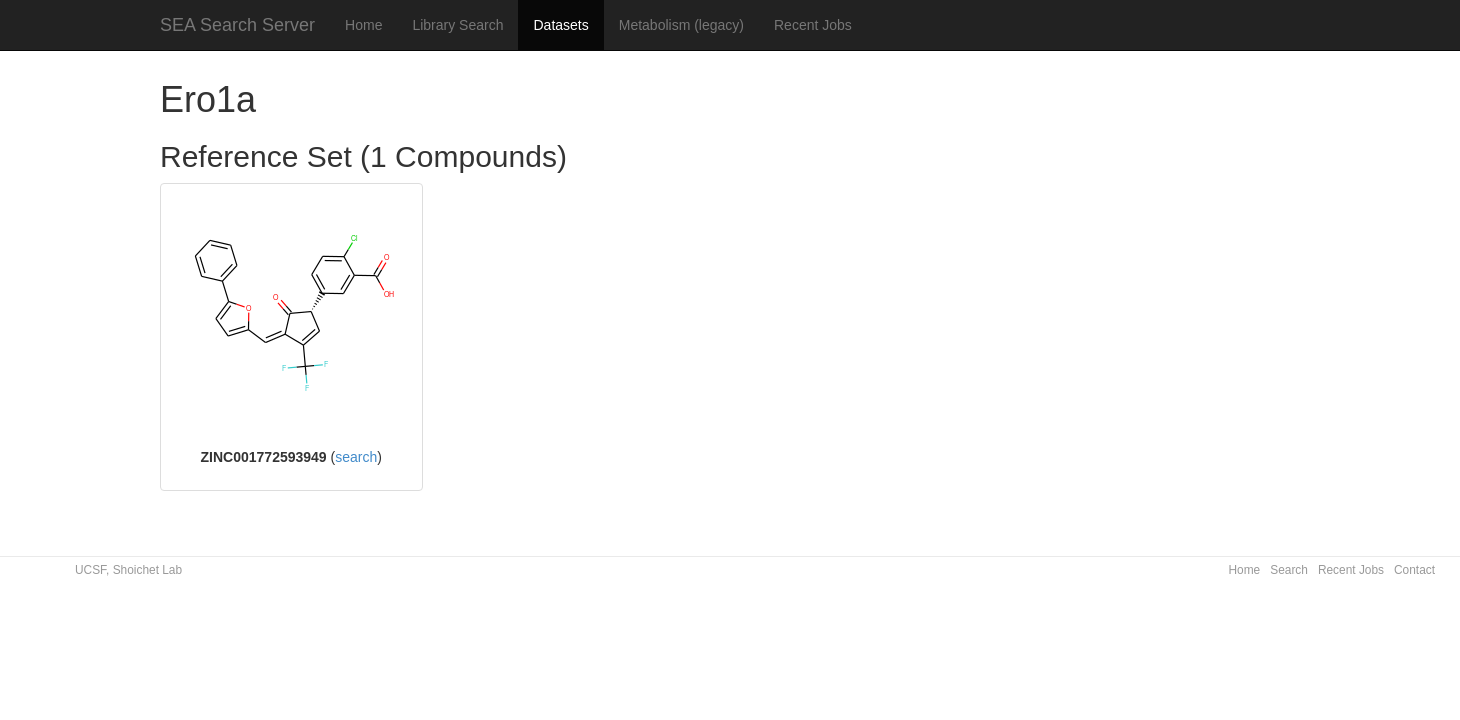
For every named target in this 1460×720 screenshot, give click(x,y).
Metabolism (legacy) (681, 25)
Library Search (457, 25)
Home (363, 25)
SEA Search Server (237, 25)
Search (1289, 570)
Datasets (560, 25)
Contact (1414, 570)
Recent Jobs (813, 25)
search (356, 457)
